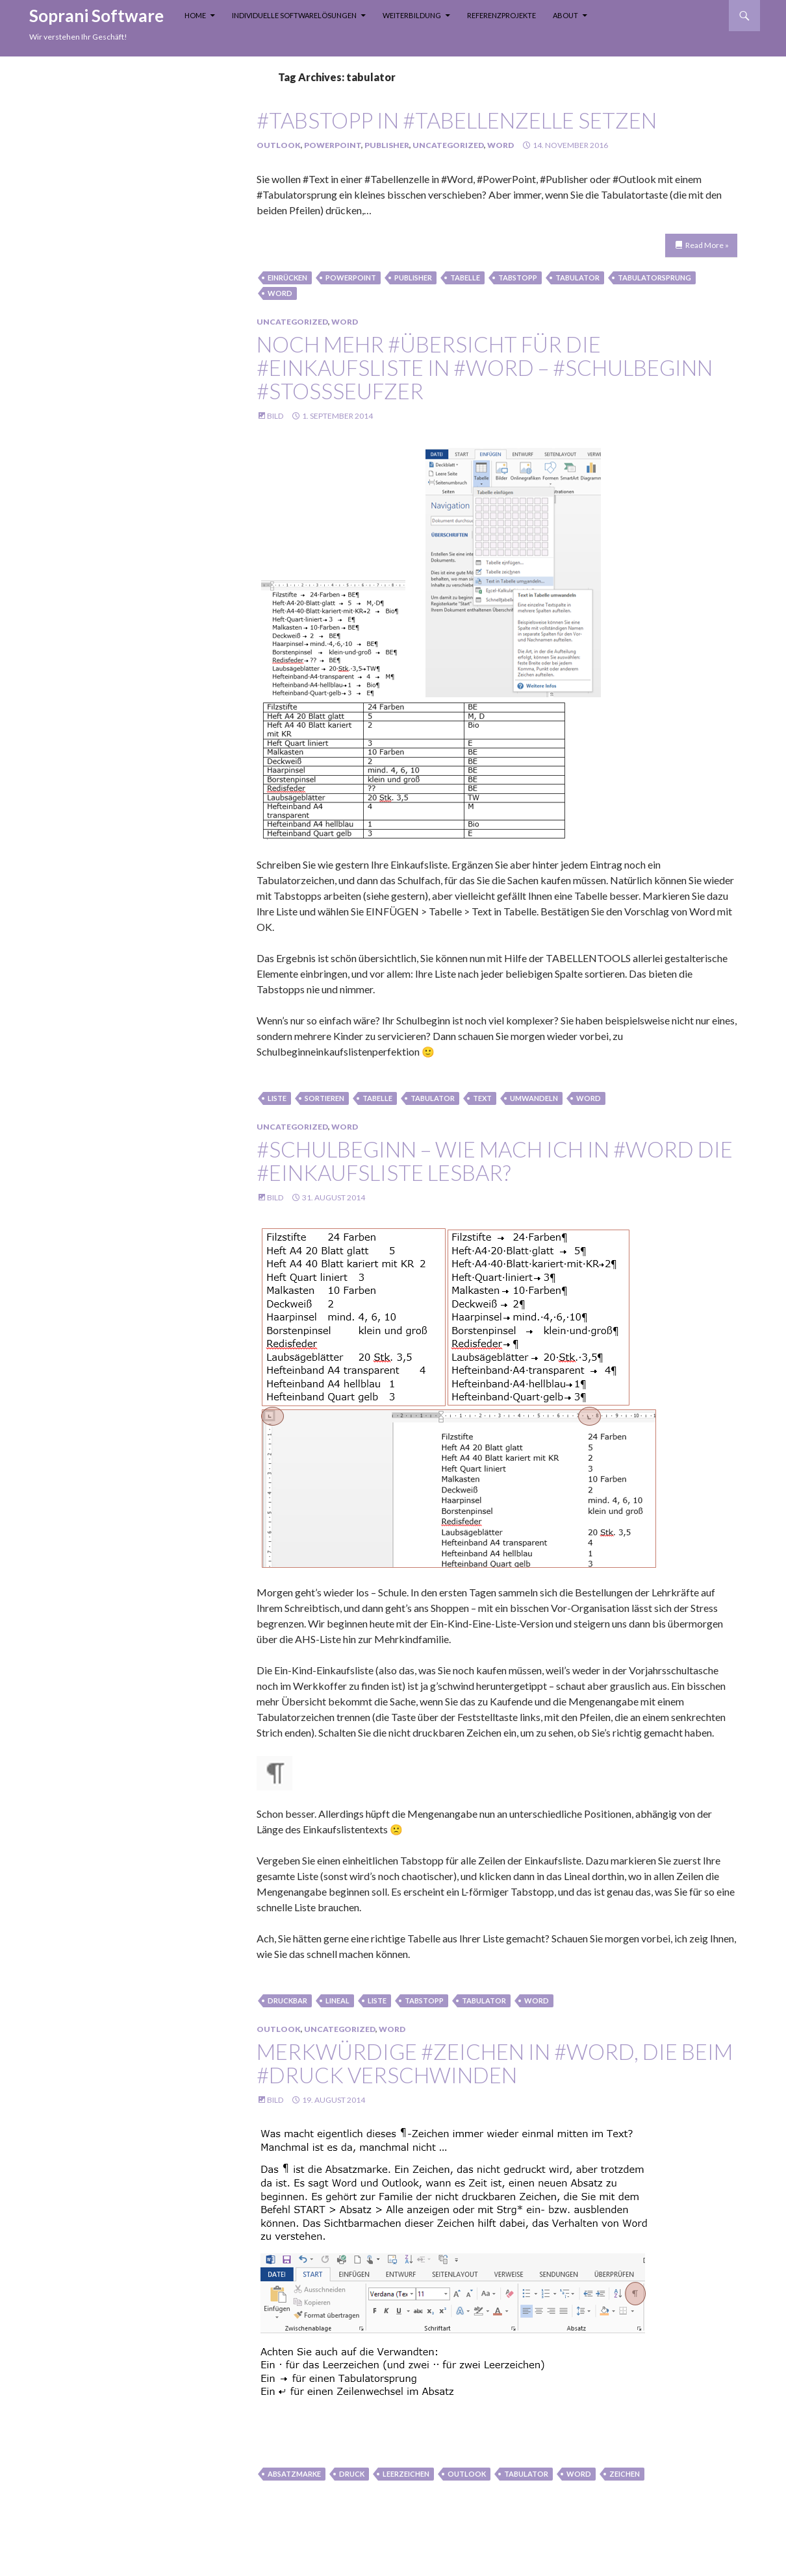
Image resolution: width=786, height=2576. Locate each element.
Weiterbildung (412, 15)
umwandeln (534, 1098)
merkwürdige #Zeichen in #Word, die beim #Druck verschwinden (495, 2063)
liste (277, 1098)
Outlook (279, 145)
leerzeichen (406, 2474)
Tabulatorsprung (654, 277)
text (482, 1098)
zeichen (624, 2474)
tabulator (577, 277)
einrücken (287, 277)
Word (500, 145)
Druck (351, 2474)
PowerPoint (332, 145)
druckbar (287, 2000)
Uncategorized (448, 145)
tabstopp (517, 277)
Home (195, 15)
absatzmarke (294, 2474)
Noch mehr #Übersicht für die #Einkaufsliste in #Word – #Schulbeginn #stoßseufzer (485, 367)
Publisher (386, 145)
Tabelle (465, 277)
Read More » (707, 245)
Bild (275, 416)
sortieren (324, 1098)
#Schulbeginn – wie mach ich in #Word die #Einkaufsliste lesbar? (495, 1160)
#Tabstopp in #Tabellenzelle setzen (457, 120)
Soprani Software (96, 15)
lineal (337, 2000)
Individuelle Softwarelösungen (294, 15)
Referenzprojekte (501, 15)
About (565, 15)
